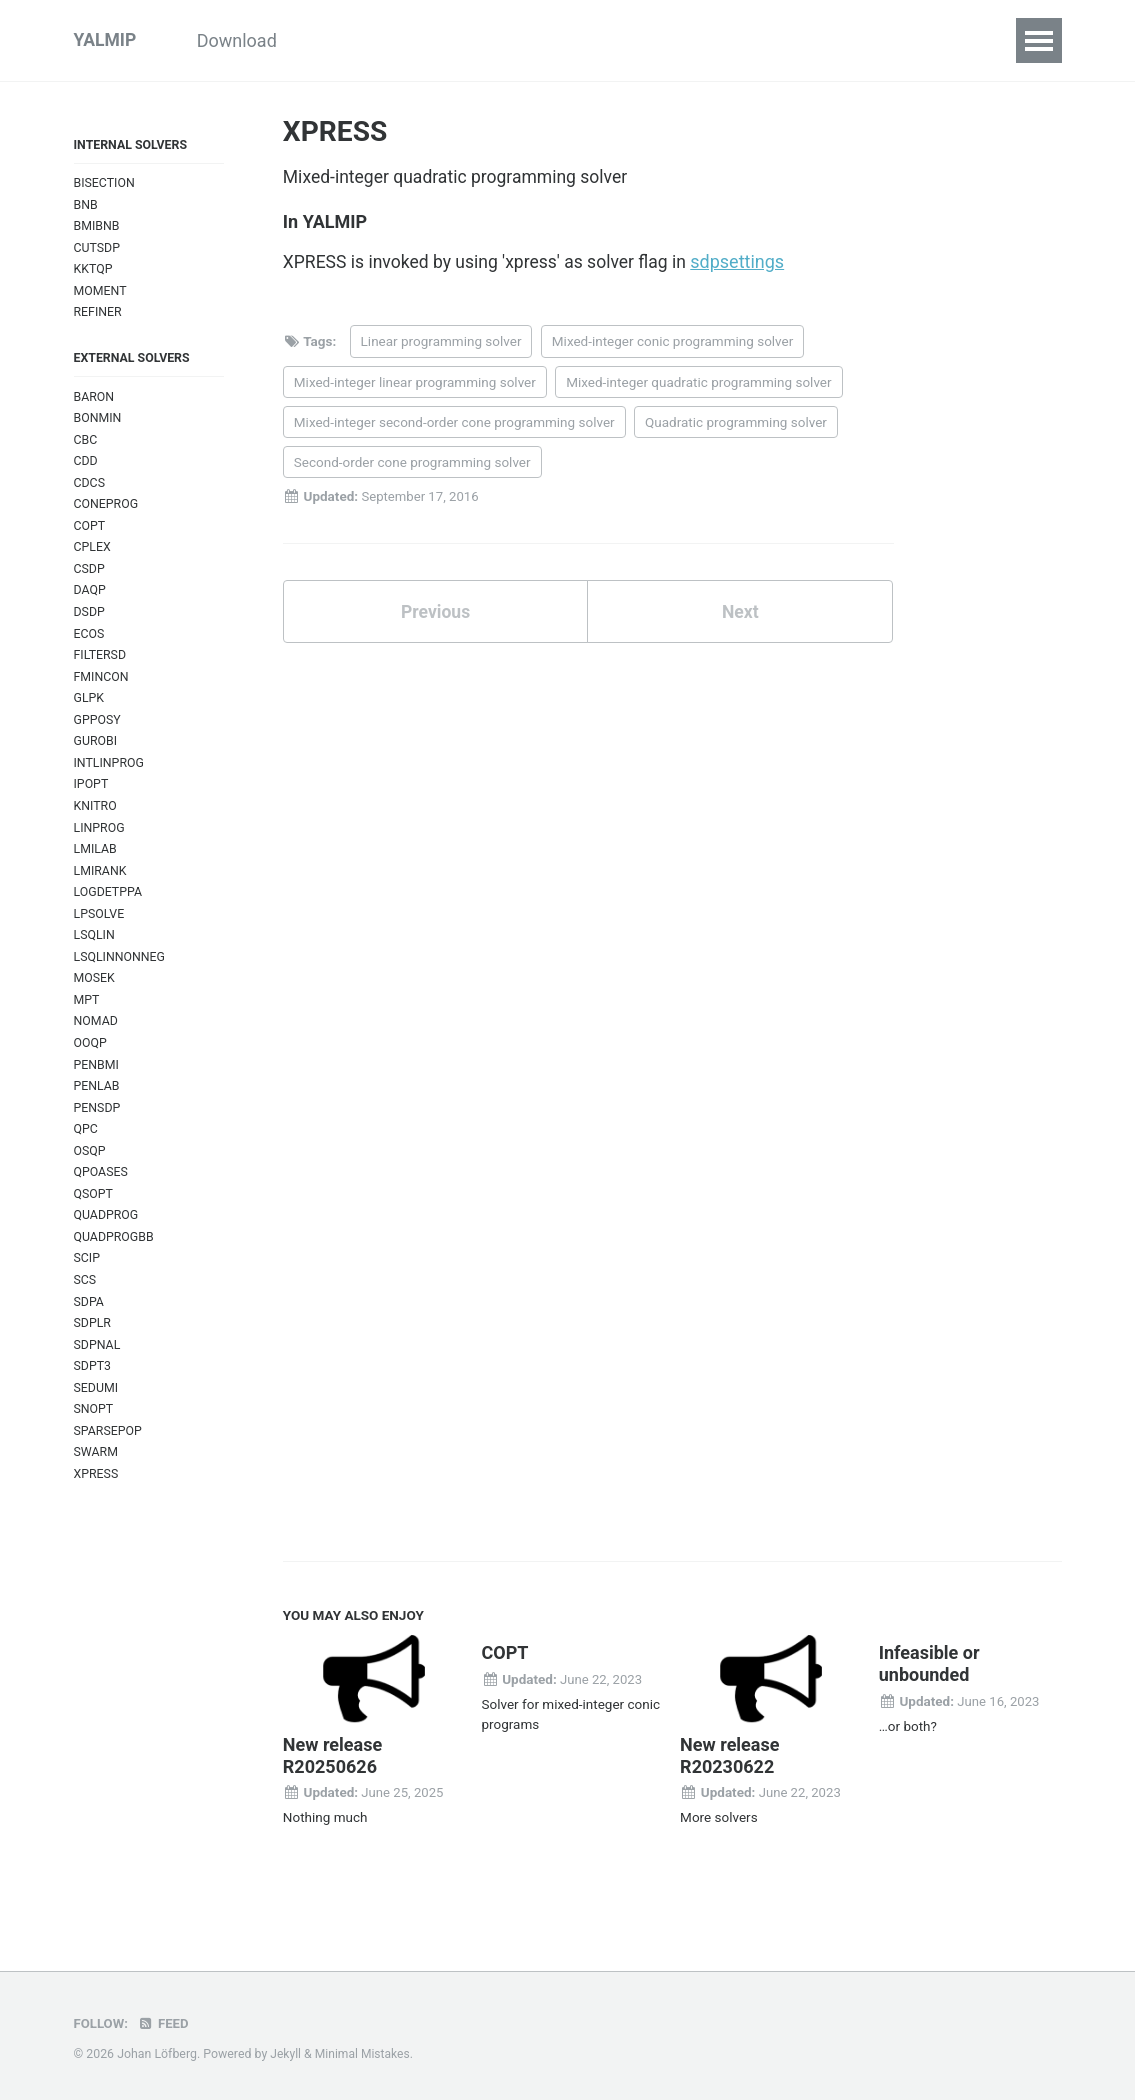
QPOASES (102, 1199)
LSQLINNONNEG (121, 978)
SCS (85, 1310)
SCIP (87, 1288)
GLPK (89, 712)
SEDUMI (97, 1421)
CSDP (90, 580)
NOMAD (96, 1044)
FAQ (949, 40)
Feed (165, 2023)
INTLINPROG (110, 779)
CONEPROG (107, 513)
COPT (90, 535)
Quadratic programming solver (736, 424)
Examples (471, 40)
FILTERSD (101, 668)
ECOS (90, 646)
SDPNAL (98, 1377)
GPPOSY (98, 735)
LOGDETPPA (109, 912)
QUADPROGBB (115, 1266)
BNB (86, 206)
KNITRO (96, 823)
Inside (570, 40)
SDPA (89, 1332)
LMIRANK (101, 890)
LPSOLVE (100, 934)
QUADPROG (107, 1244)
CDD (86, 469)
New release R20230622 (729, 1792)
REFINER (98, 316)
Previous (435, 614)
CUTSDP (98, 250)
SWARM (97, 1487)
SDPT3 (93, 1399)
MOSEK (95, 1000)
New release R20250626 (332, 1792)
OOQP (91, 1067)
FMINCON (102, 690)
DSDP (90, 624)
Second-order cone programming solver (412, 465)
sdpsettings (749, 264)
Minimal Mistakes (364, 2054)
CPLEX (93, 557)
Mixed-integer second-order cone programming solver (454, 424)
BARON (95, 402)
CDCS (90, 491)
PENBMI (97, 1089)
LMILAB (96, 867)
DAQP (90, 602)
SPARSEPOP (109, 1465)
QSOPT (94, 1222)
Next (740, 614)
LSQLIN (95, 956)
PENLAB (97, 1111)
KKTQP (94, 272)
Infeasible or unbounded (929, 1701)
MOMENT (101, 294)
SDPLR (93, 1354)
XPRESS (97, 1509)
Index (875, 40)
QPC (86, 1155)
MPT (87, 1022)
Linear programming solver (441, 344)
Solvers (788, 40)
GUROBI (96, 757)
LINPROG (100, 845)
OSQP (90, 1177)
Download (250, 40)
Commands (676, 40)
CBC (86, 447)
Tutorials (361, 40)
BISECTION (105, 184)
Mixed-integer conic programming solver (672, 344)
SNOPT (94, 1443)
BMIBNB (97, 228)
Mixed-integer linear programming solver (415, 384)
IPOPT (92, 801)
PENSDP (98, 1133)
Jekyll (286, 2054)
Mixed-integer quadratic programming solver (698, 384)
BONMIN (98, 425)
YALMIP (106, 40)
